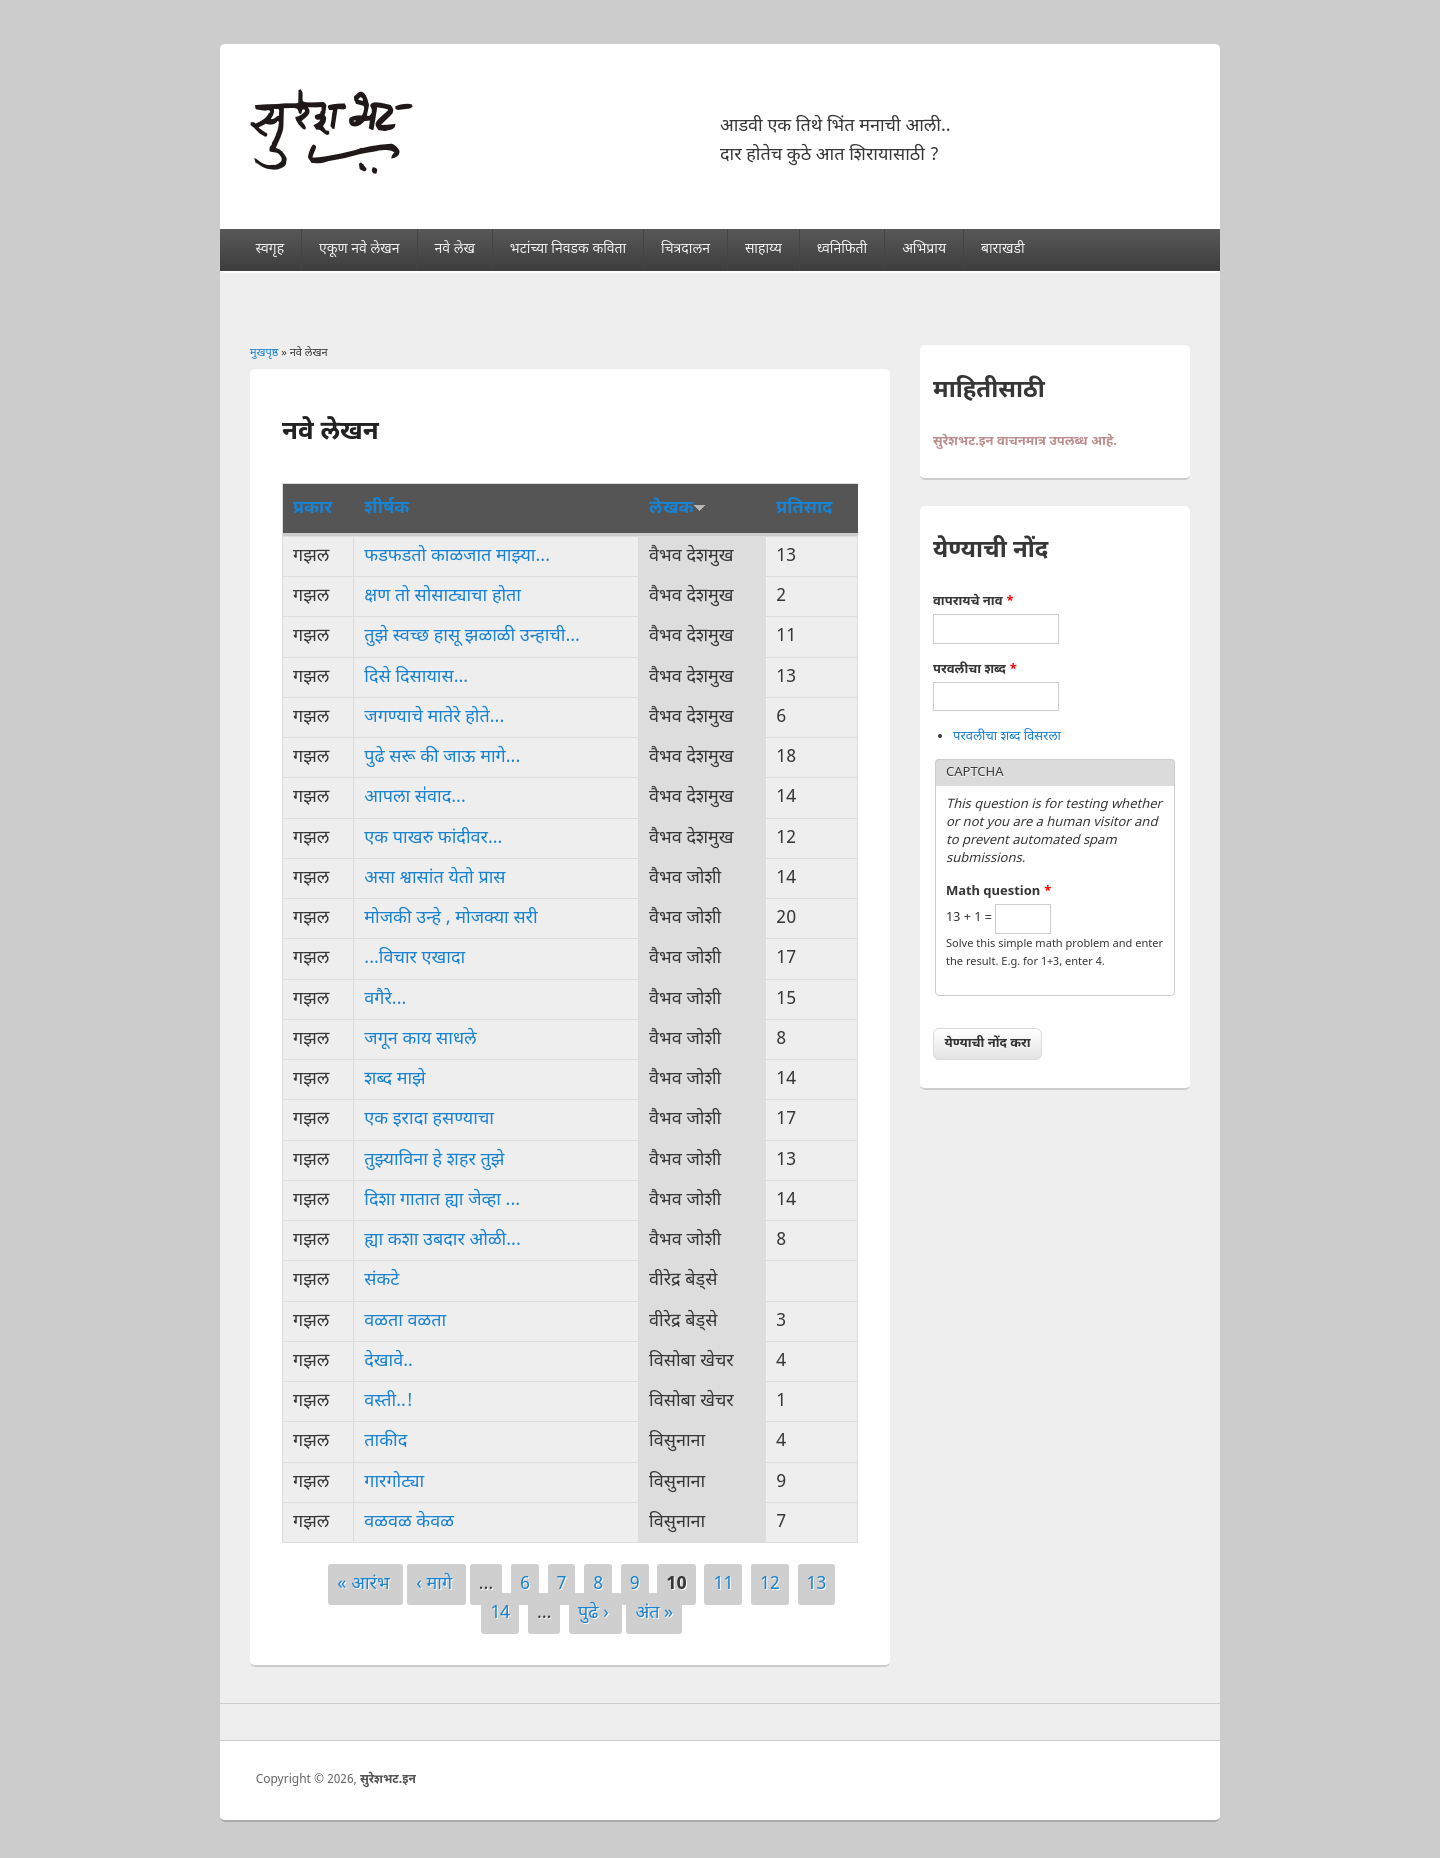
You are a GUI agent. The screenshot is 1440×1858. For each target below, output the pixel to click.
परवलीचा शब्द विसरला (1007, 736)
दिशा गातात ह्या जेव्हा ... (442, 1200)
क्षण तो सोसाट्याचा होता (442, 596)
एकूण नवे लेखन (359, 249)
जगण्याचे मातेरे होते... (434, 717)
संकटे (381, 1280)
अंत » (654, 1613)
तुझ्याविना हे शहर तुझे (434, 1160)
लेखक (677, 508)
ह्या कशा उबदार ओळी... (442, 1240)
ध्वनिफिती (842, 249)
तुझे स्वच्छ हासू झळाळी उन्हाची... (472, 636)
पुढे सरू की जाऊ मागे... (442, 757)
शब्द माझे (394, 1079)
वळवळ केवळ (409, 1522)
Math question (999, 891)
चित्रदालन (685, 249)
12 (770, 1584)
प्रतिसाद (804, 508)
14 (500, 1613)
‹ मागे (436, 1584)
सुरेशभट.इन (388, 1780)
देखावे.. (388, 1361)
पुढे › (595, 1613)
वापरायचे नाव (973, 601)
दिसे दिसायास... (416, 677)
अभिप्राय (924, 249)
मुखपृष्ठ (264, 353)
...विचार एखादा (414, 958)
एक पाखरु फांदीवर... (433, 838)
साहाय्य (763, 249)
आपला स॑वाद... (414, 797)
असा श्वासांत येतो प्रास (434, 878)
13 (817, 1584)
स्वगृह (270, 249)
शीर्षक (386, 508)
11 (723, 1584)
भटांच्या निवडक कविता (568, 249)
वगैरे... (385, 999)
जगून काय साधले (420, 1039)
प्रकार (312, 508)
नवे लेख (454, 249)
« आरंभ (365, 1584)
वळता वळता (405, 1321)
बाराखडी (1003, 249)
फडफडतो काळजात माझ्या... (457, 556)
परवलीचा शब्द (975, 669)
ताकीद (385, 1441)
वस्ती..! (388, 1401)
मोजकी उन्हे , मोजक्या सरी (450, 918)
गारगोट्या (394, 1482)
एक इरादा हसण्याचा (429, 1119)
